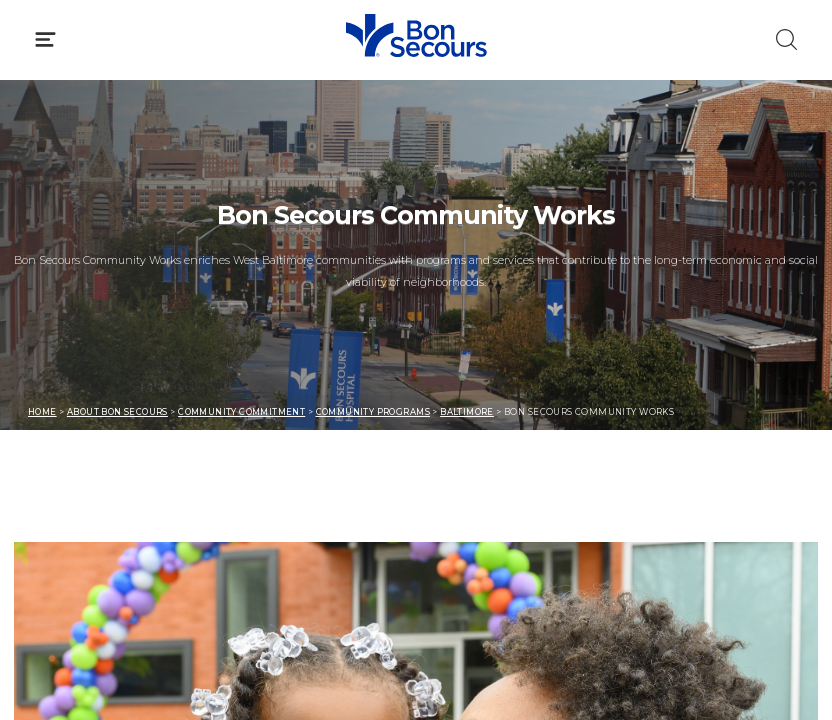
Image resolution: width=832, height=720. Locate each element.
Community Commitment (241, 412)
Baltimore (467, 412)
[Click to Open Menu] (45, 39)
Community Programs (373, 412)
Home (42, 412)
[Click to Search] (786, 39)
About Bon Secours (117, 412)
